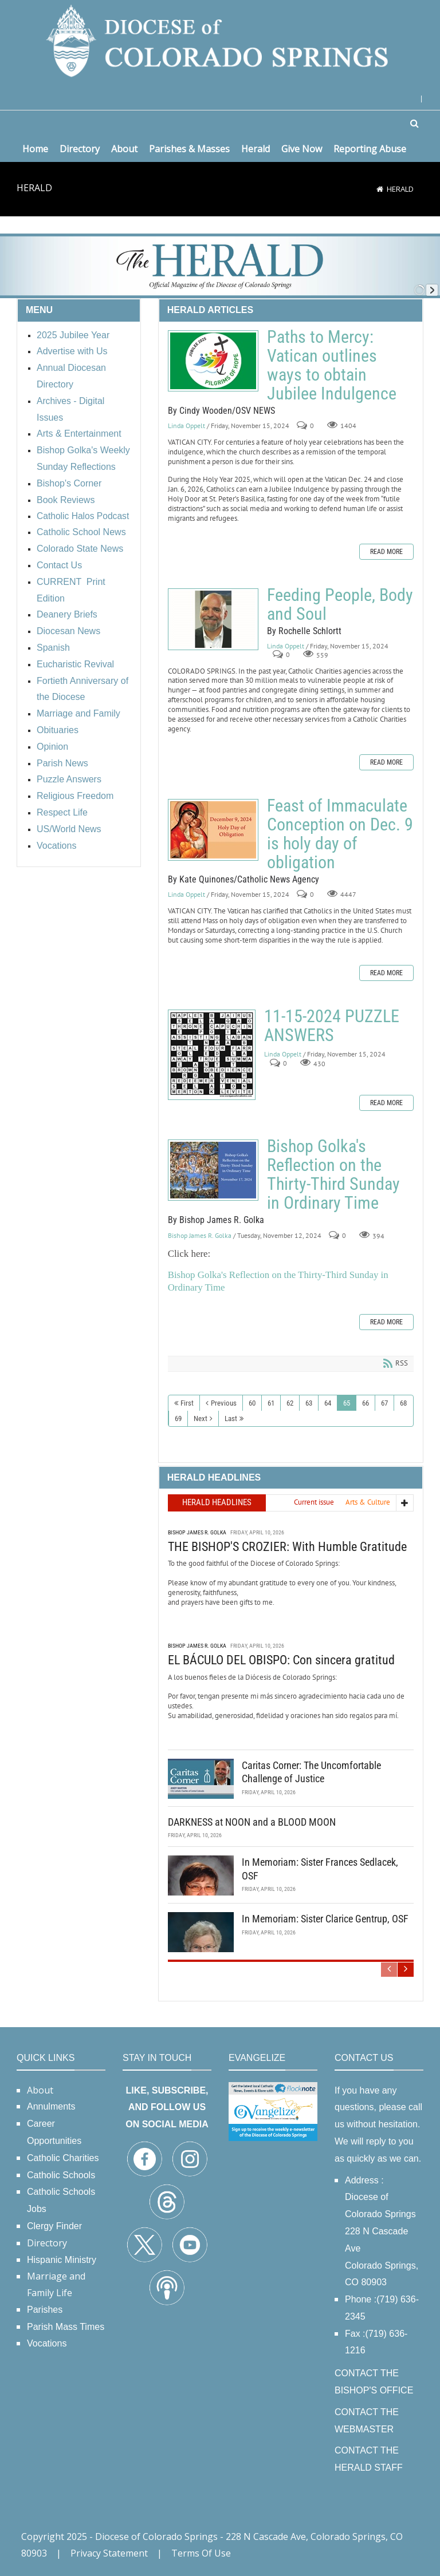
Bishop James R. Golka (199, 1235)
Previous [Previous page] (224, 1403)
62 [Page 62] (289, 1403)
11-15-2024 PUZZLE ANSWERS (211, 1054)
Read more (386, 552)
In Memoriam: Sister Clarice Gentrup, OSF (325, 1919)
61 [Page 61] (271, 1403)
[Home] (379, 189)
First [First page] (187, 1403)
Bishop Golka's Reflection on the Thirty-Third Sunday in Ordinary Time (213, 1170)
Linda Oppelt (186, 426)
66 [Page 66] (365, 1403)
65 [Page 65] (346, 1403)
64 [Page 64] (327, 1403)
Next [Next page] (200, 1418)
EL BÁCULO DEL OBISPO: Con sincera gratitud (281, 1660)
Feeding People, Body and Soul (213, 619)
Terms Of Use (201, 2553)
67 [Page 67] (384, 1403)
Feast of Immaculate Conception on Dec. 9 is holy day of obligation (213, 830)
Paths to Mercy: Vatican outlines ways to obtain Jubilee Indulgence (213, 361)
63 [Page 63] (308, 1403)
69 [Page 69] (178, 1418)
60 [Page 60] (252, 1403)
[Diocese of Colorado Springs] (220, 39)
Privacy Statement (109, 2553)
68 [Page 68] (403, 1403)
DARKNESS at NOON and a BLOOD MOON (252, 1822)
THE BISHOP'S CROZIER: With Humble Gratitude (287, 1547)
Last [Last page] (231, 1418)
